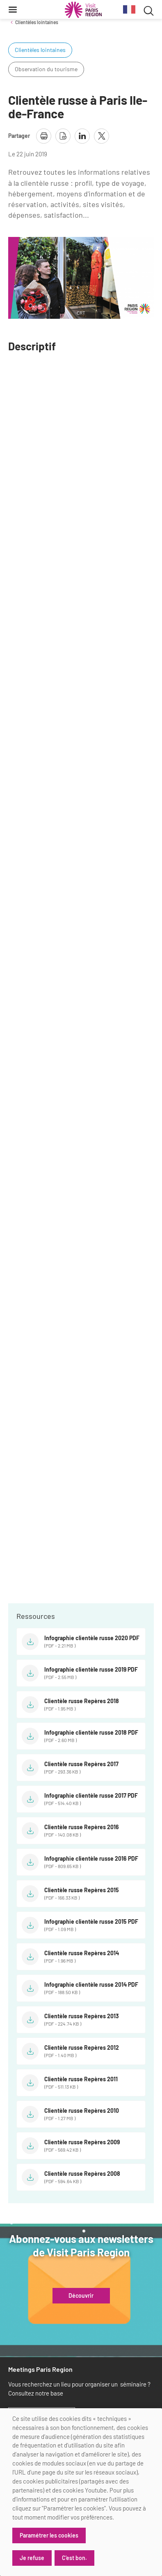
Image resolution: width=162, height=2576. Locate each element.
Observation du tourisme (46, 68)
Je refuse (32, 2557)
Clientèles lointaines (36, 22)
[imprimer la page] (43, 136)
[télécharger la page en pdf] (63, 136)
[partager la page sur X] (101, 136)
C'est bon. (74, 2557)
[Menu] (12, 9)
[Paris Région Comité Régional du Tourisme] (83, 10)
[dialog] (81, 2492)
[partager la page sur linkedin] (82, 136)
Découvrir (81, 2296)
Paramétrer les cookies (49, 2535)
